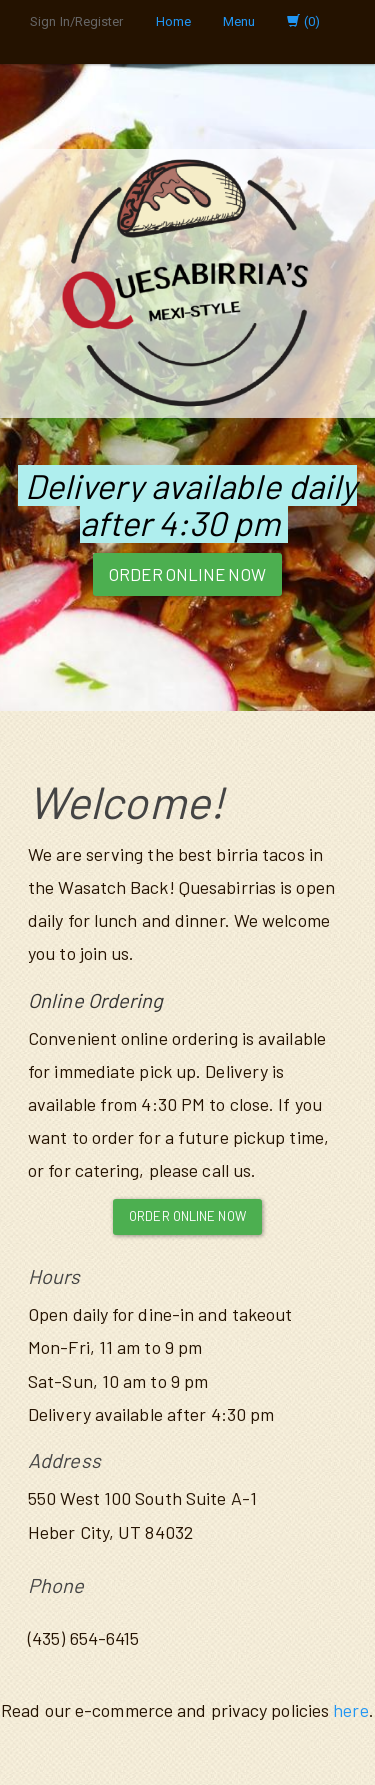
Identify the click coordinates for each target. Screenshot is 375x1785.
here (350, 1710)
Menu (239, 21)
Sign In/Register (77, 21)
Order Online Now (187, 574)
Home (173, 21)
